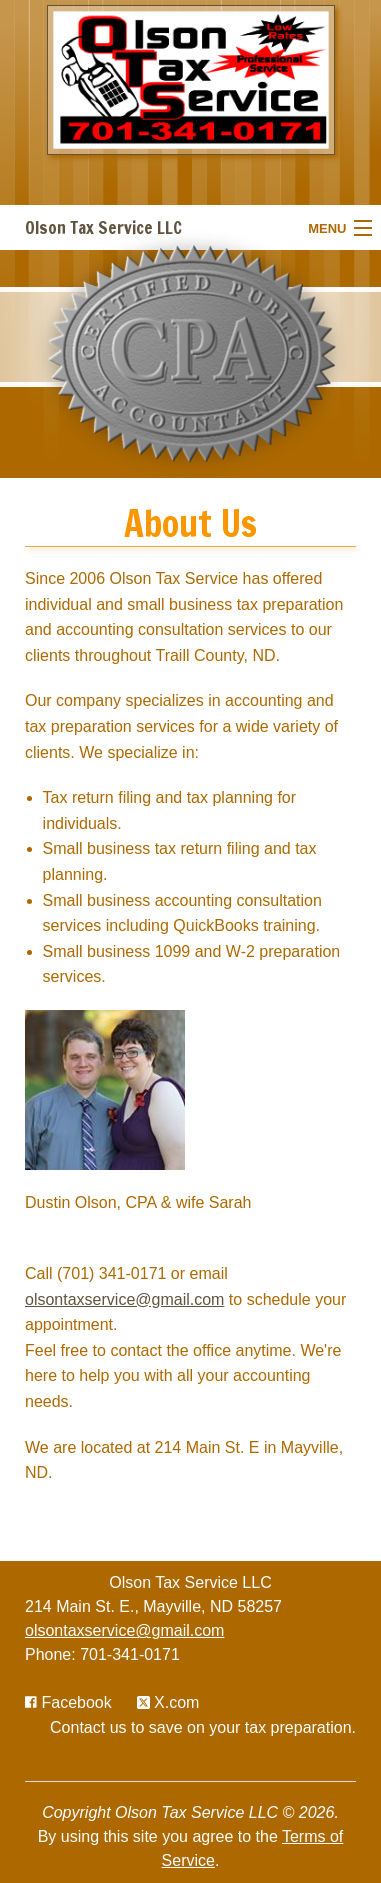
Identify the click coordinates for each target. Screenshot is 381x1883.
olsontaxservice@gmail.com (124, 1299)
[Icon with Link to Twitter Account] (168, 1702)
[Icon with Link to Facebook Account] (68, 1702)
